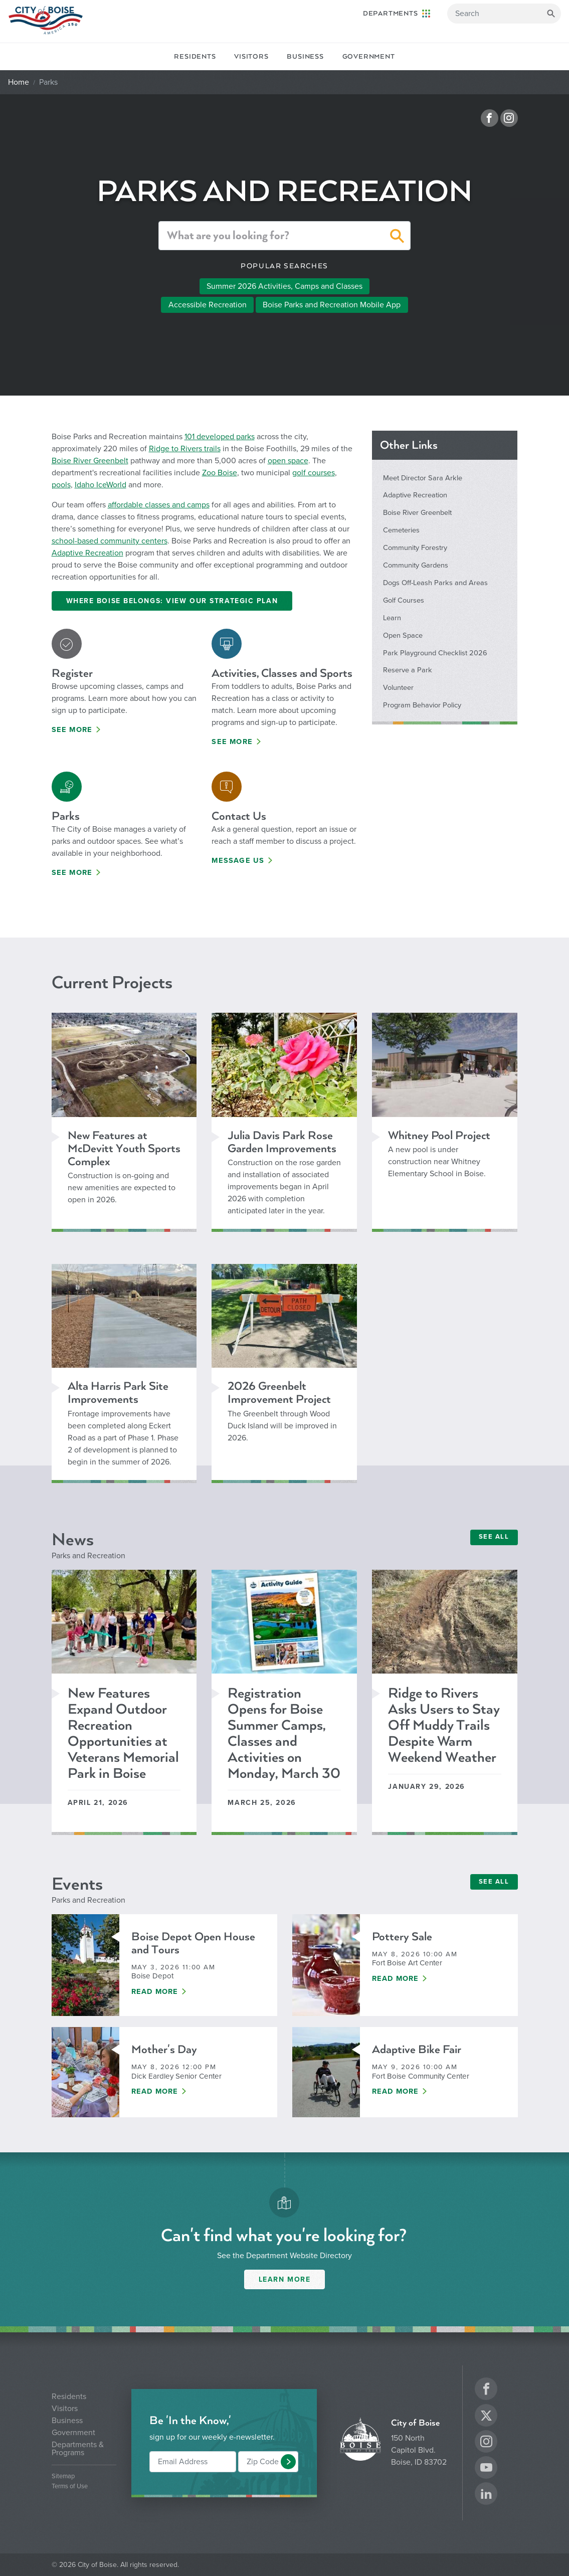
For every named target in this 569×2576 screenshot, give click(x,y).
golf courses (313, 473)
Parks (66, 816)
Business (305, 57)
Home (18, 82)
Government (368, 57)
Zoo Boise (219, 473)
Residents (195, 57)
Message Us (238, 860)
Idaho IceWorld (100, 485)
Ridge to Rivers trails (185, 449)
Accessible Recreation (207, 305)
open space (288, 461)
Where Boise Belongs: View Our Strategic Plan (172, 601)
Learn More (285, 2279)
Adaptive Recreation (87, 553)
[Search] (504, 14)
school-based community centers (109, 541)
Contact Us (239, 816)
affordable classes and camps (159, 505)
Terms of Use (70, 2486)
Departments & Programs (78, 2449)
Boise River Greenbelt (90, 461)
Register (72, 673)
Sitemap (63, 2476)
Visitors (251, 57)
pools (61, 485)
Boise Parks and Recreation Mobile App (332, 305)
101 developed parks (219, 437)
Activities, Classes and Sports (282, 673)
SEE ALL (494, 1537)
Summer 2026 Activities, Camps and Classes (284, 286)
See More (72, 729)
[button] (397, 237)
